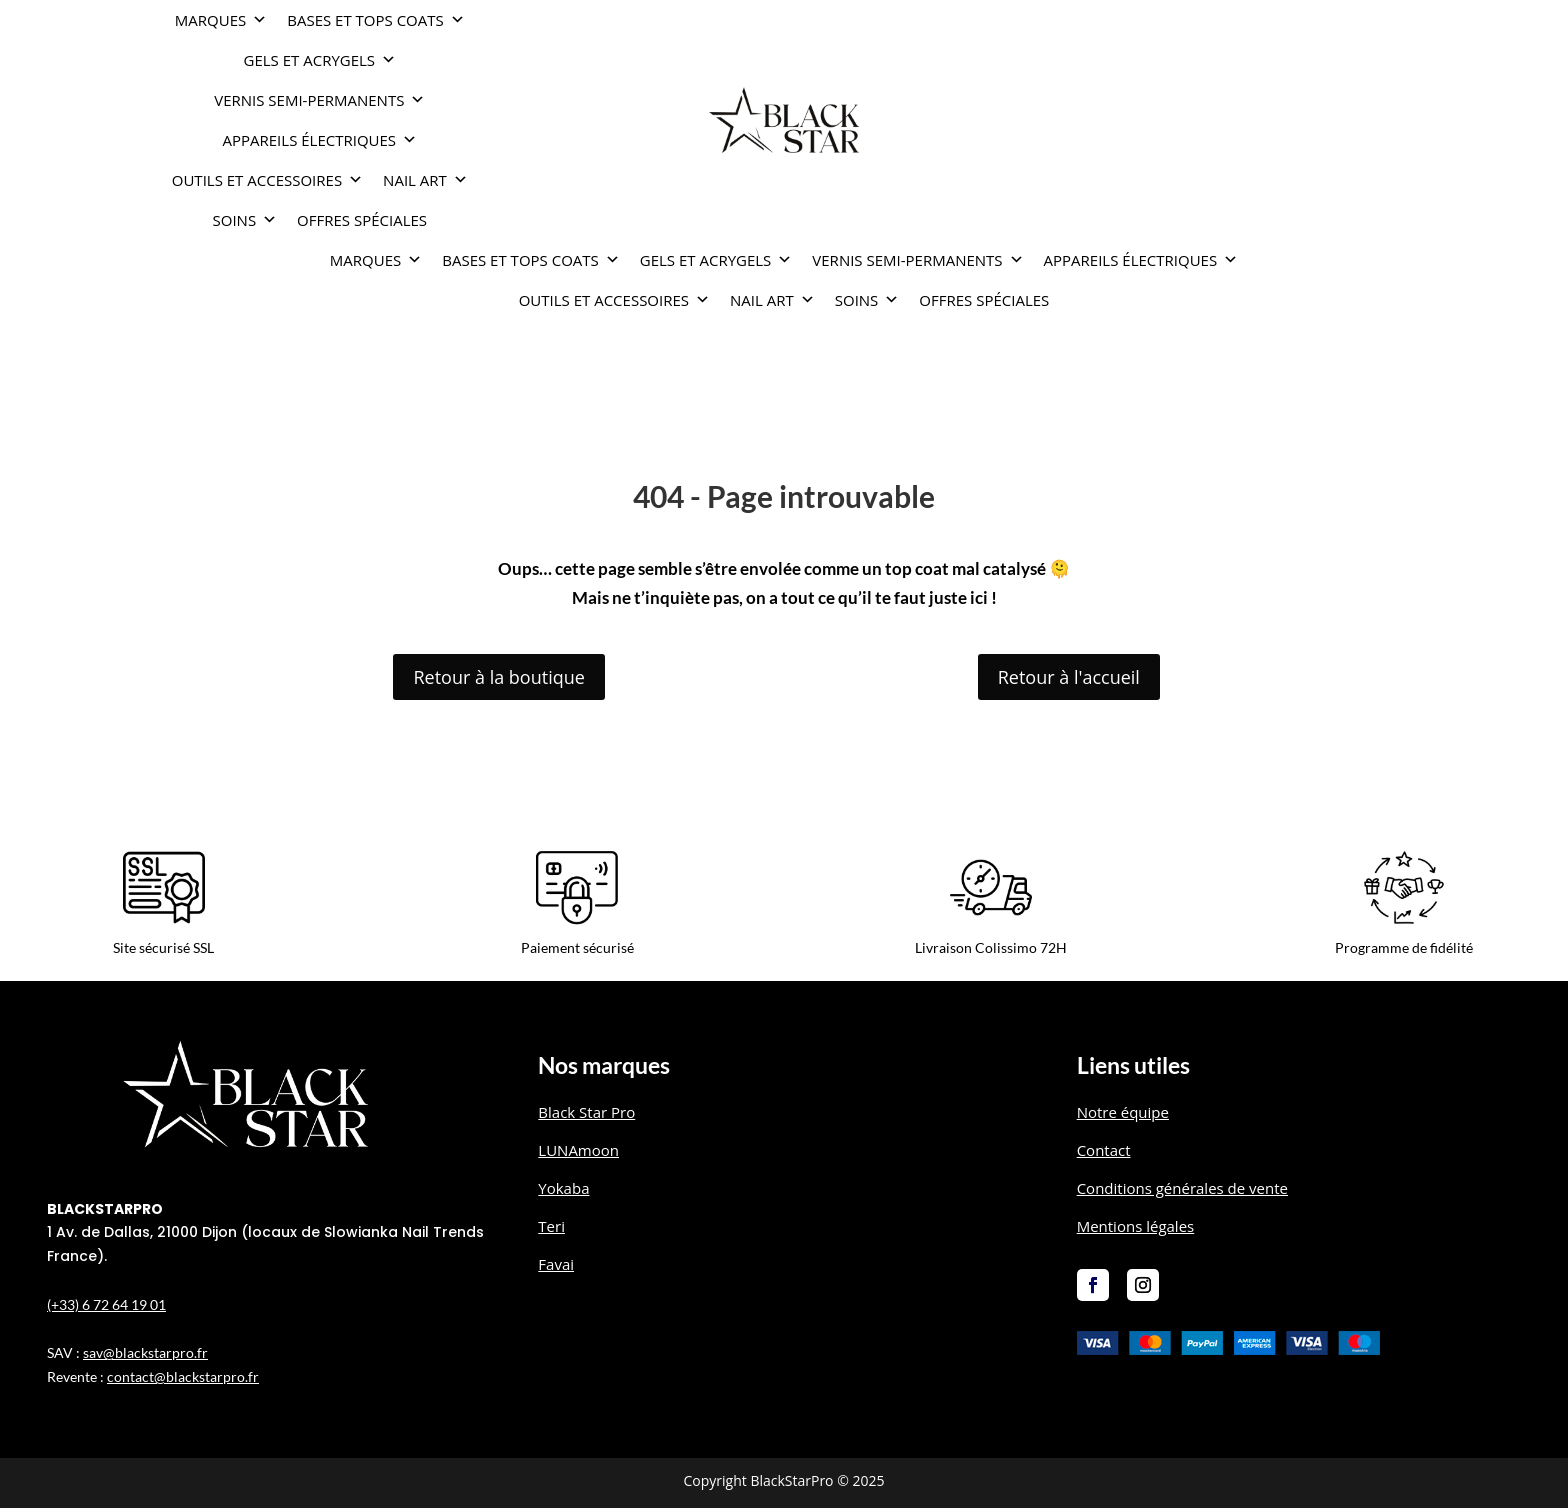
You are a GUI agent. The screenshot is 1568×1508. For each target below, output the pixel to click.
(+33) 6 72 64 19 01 (106, 1304)
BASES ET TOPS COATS (376, 20)
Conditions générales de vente (1182, 1188)
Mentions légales (1136, 1226)
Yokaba (563, 1188)
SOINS (245, 220)
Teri (551, 1226)
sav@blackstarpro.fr (145, 1352)
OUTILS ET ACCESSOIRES (267, 180)
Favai (556, 1264)
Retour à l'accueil (1069, 677)
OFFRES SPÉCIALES (362, 220)
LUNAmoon (578, 1150)
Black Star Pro (586, 1112)
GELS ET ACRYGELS (320, 60)
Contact (1104, 1150)
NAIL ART (425, 180)
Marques (221, 20)
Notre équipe (1123, 1112)
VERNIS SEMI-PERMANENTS (319, 100)
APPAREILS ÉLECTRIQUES (320, 140)
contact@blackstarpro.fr (183, 1376)
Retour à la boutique (498, 677)
